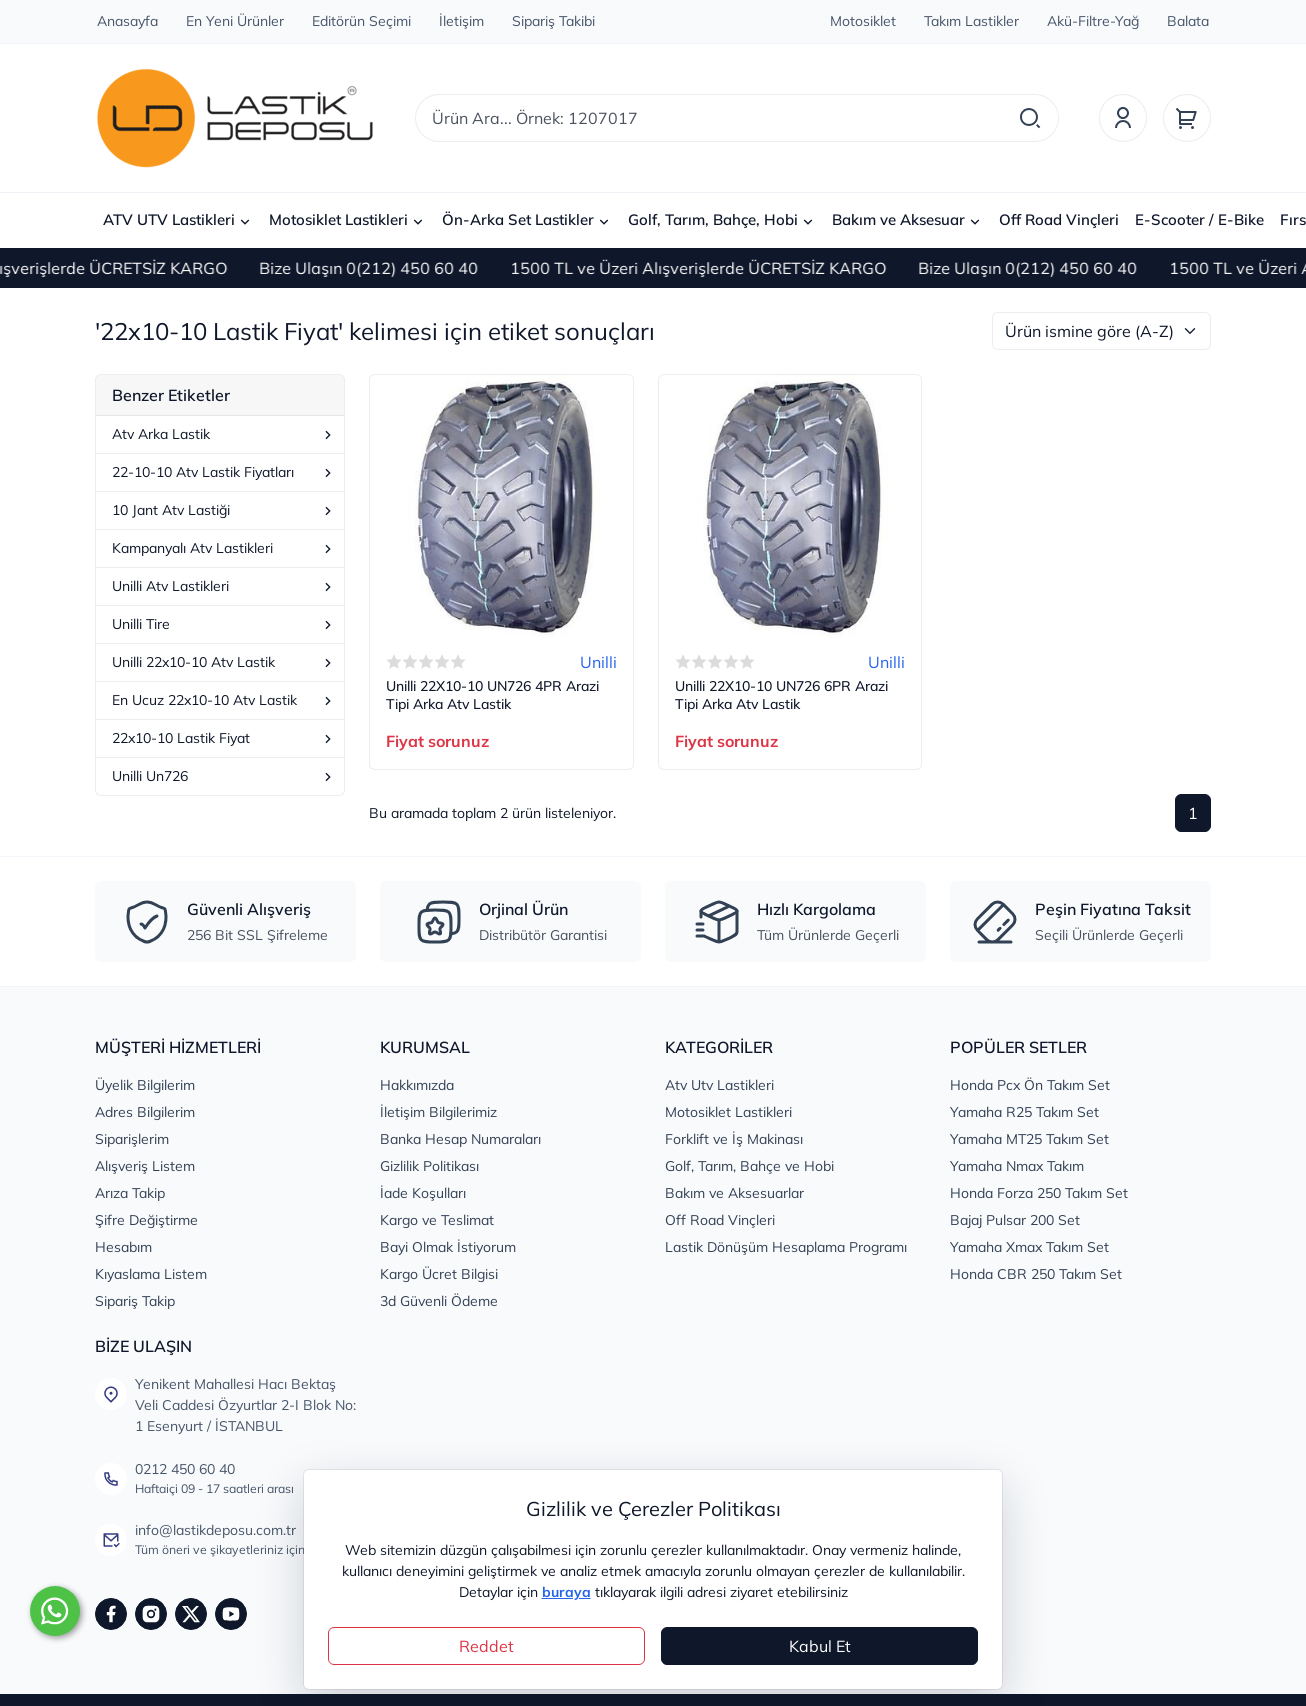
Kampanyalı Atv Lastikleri (224, 548)
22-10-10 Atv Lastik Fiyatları (224, 472)
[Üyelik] (1123, 118)
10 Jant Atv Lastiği (224, 510)
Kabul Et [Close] (820, 1646)
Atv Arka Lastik (224, 434)
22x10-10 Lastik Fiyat (224, 738)
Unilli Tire (224, 624)
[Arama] (1030, 118)
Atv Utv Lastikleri (719, 1085)
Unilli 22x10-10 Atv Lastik (224, 662)
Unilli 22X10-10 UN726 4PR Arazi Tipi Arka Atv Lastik (492, 695)
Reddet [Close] (486, 1646)
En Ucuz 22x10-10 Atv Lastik (224, 700)
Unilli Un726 (224, 776)
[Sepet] (1187, 118)
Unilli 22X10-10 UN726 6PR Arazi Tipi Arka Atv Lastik (781, 695)
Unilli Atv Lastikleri (224, 586)
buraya (566, 1592)
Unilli (598, 662)
